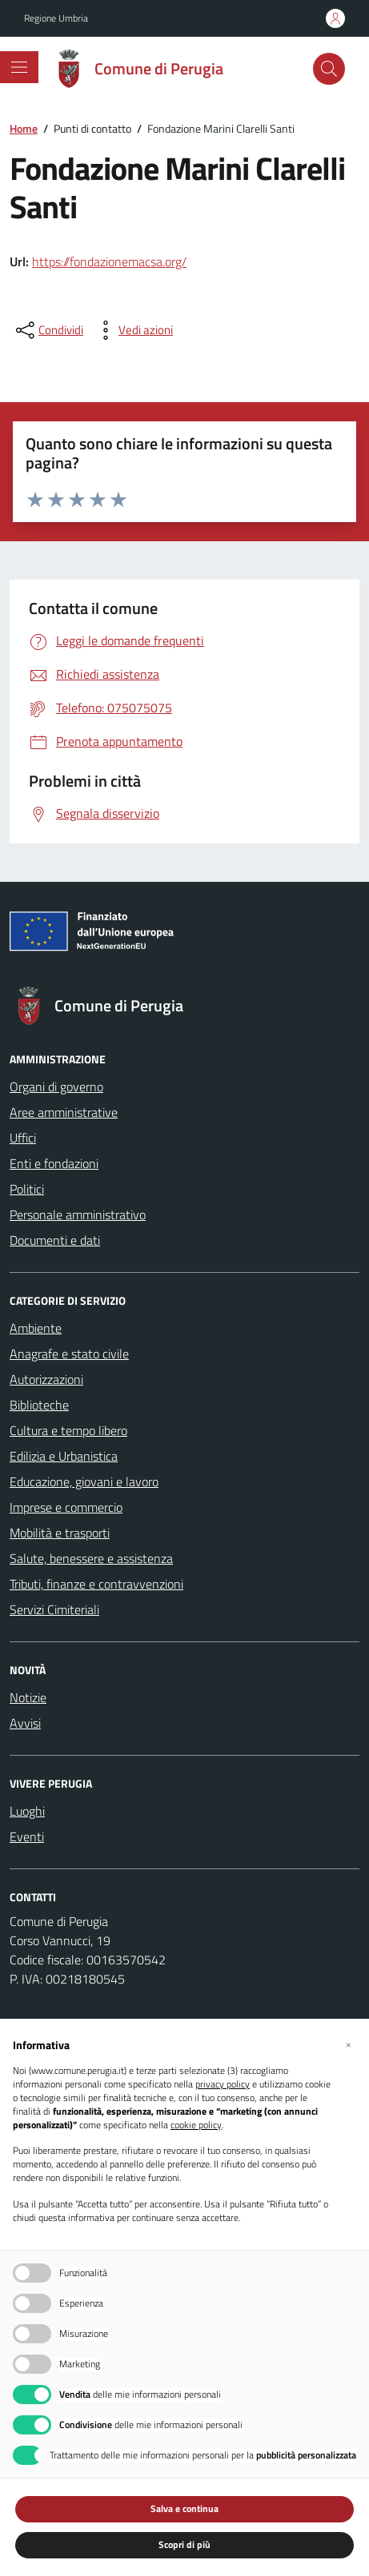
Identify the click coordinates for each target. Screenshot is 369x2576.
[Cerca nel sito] (329, 69)
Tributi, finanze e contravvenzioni (96, 1583)
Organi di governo (56, 1086)
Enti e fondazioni (54, 1163)
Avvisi (25, 1723)
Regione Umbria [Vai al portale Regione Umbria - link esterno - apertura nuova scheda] (56, 18)
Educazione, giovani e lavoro (84, 1481)
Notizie (28, 1697)
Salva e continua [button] (184, 2508)
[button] (348, 2044)
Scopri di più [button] (184, 2544)
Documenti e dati (55, 1240)
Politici (27, 1188)
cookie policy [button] (196, 2125)
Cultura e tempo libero (68, 1430)
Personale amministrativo (78, 1214)
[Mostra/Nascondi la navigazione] (19, 67)
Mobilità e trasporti (60, 1532)
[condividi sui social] (48, 330)
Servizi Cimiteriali (54, 1609)
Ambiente (36, 1328)
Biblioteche (39, 1404)
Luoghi (27, 1810)
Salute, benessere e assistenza (91, 1558)
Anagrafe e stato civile (69, 1353)
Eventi (27, 1836)
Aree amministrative (64, 1112)
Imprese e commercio (66, 1507)
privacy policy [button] (222, 2085)
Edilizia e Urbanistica (64, 1455)
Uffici (23, 1137)
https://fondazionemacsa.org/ (109, 261)
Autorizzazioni (46, 1379)
